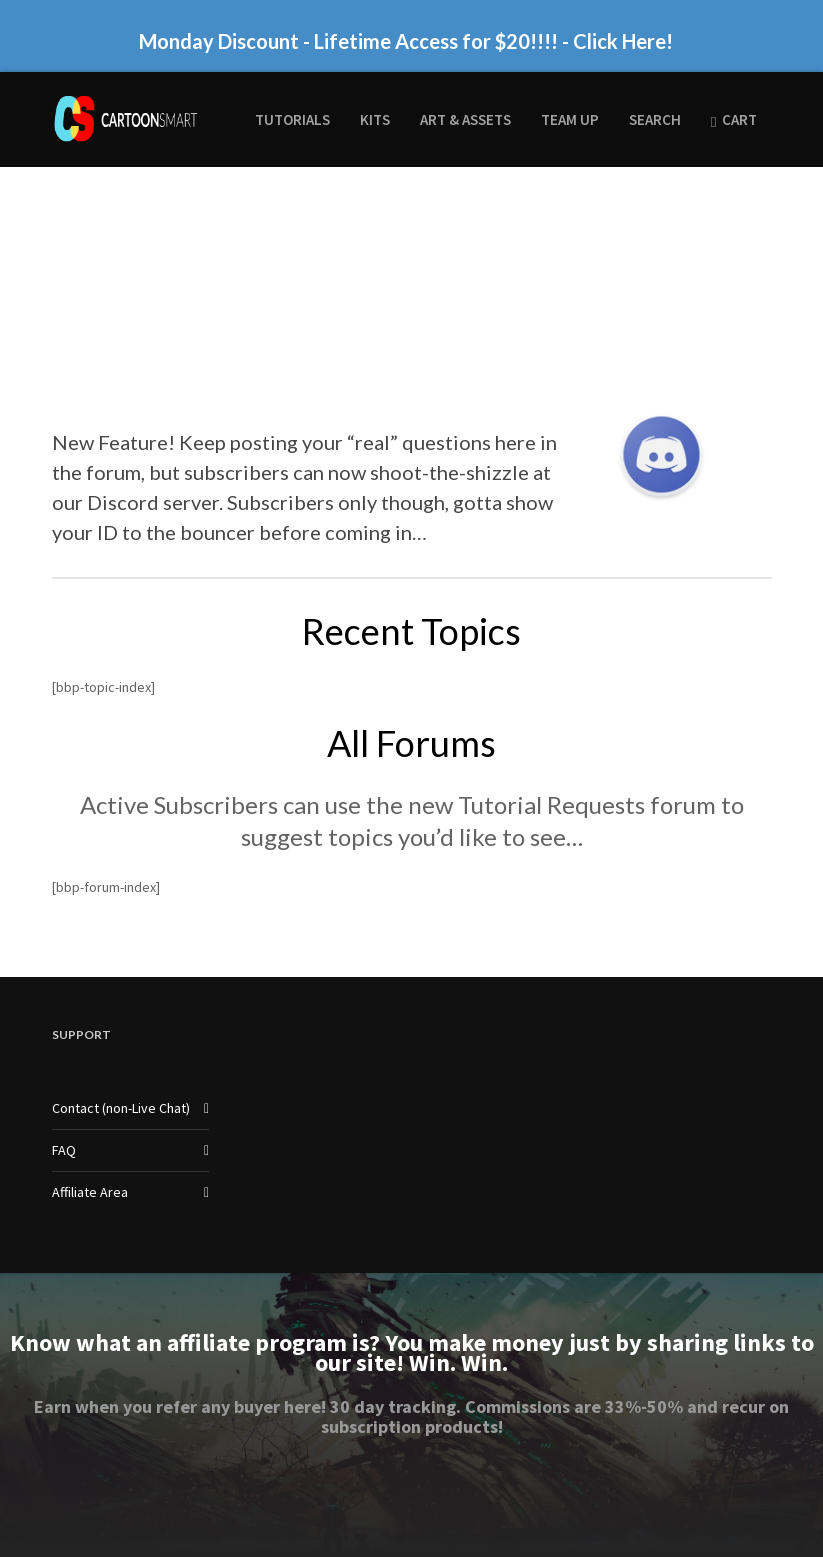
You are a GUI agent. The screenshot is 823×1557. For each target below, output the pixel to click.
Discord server (153, 502)
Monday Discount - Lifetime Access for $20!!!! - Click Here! (406, 41)
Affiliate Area (90, 1192)
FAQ (64, 1150)
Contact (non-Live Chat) (121, 1108)
